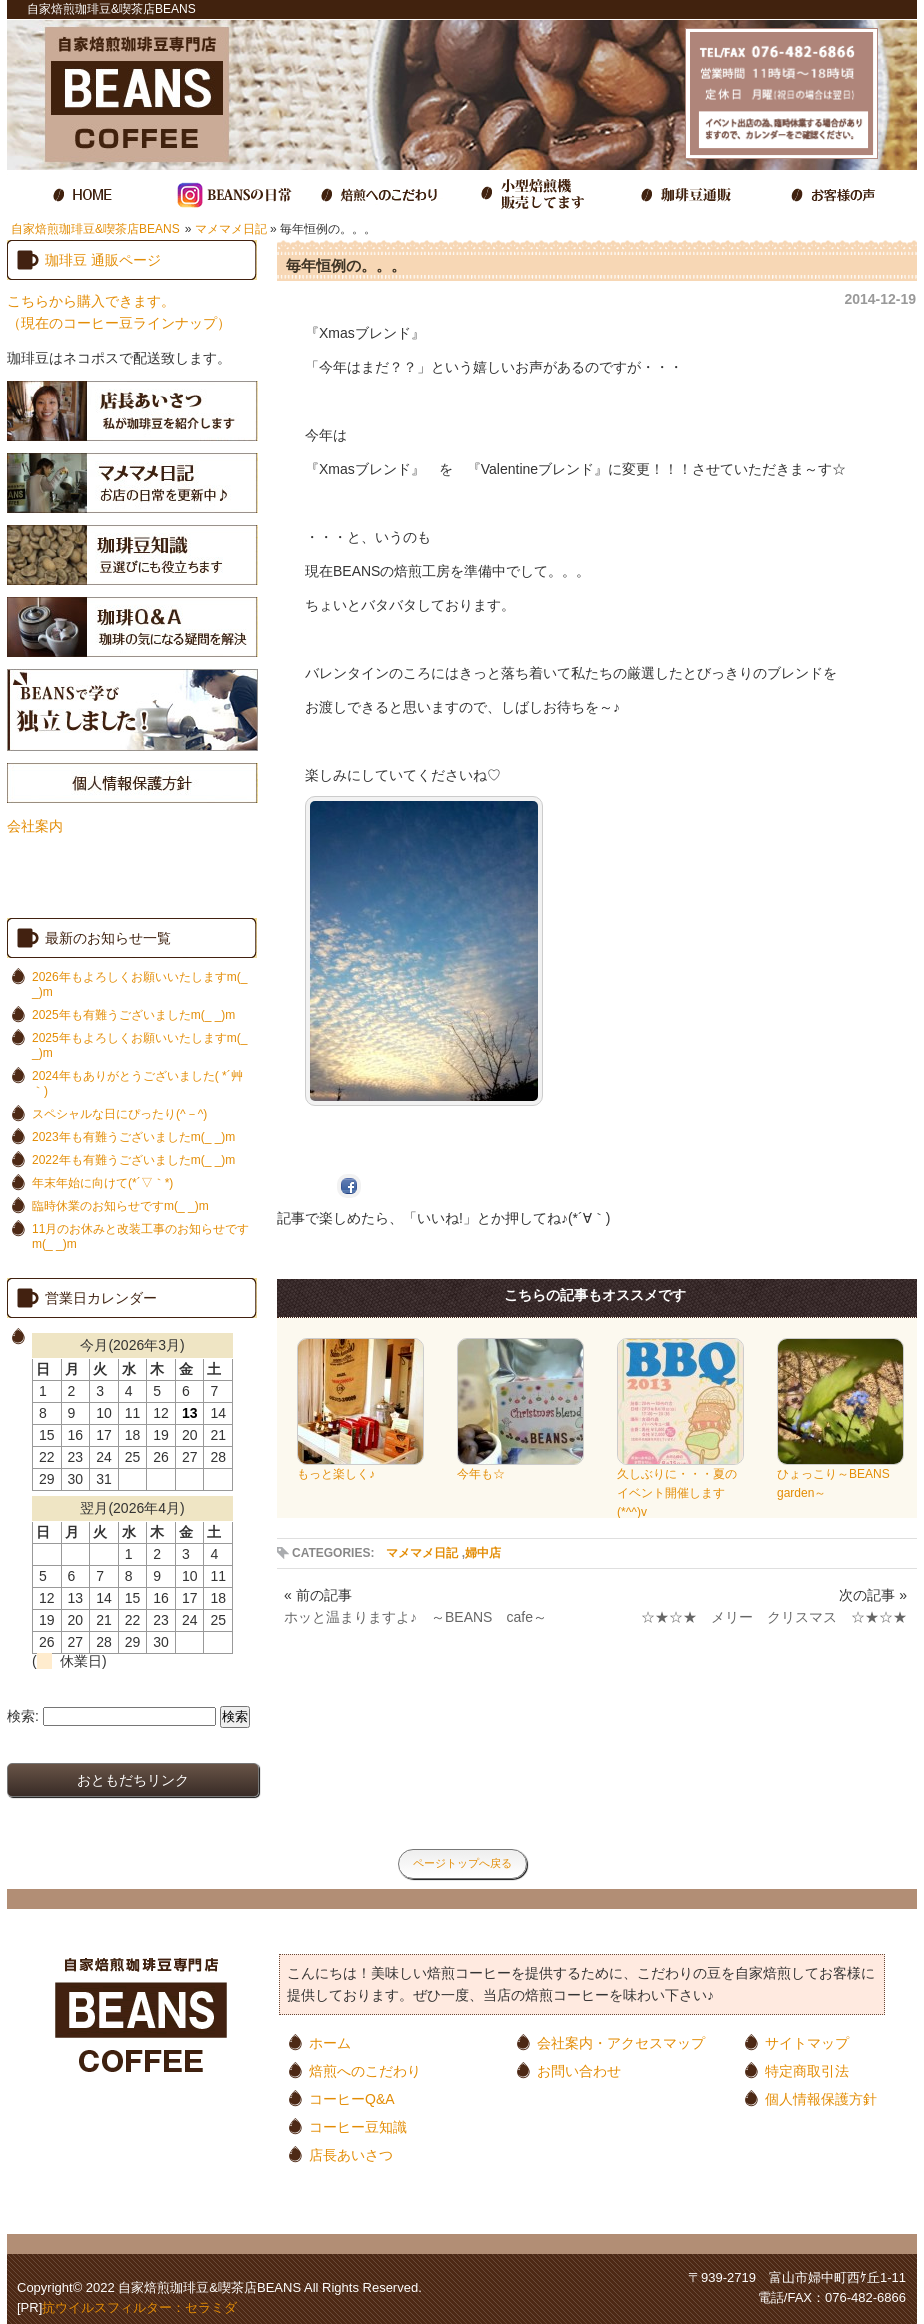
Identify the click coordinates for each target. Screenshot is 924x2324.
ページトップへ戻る (462, 1863)
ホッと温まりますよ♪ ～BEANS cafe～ (415, 1617)
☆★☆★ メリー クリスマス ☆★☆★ (774, 1617)
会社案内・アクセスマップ (621, 2042)
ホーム (330, 2042)
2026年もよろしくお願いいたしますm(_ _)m (139, 984)
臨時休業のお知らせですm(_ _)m (120, 1206)
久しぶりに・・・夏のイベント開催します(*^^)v (680, 1486)
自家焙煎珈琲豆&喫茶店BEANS (95, 229)
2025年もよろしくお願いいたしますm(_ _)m (139, 1045)
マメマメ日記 (231, 229)
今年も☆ (520, 1467)
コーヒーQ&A (352, 2098)
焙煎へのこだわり (365, 2070)
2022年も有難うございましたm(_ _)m (133, 1160)
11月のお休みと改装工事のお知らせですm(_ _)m (140, 1236)
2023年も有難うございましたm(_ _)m (133, 1137)
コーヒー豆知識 (358, 2126)
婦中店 (483, 1553)
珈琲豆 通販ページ (103, 260)
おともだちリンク (133, 1780)
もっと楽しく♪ (360, 1467)
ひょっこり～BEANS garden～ (840, 1477)
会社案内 (35, 826)
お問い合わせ (579, 2070)
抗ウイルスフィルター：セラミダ (139, 2307)
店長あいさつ (351, 2154)
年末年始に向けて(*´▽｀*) (102, 1183)
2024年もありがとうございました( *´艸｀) (137, 1083)
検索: (23, 1716)
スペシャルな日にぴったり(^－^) (119, 1114)
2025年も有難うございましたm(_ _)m (133, 1015)
